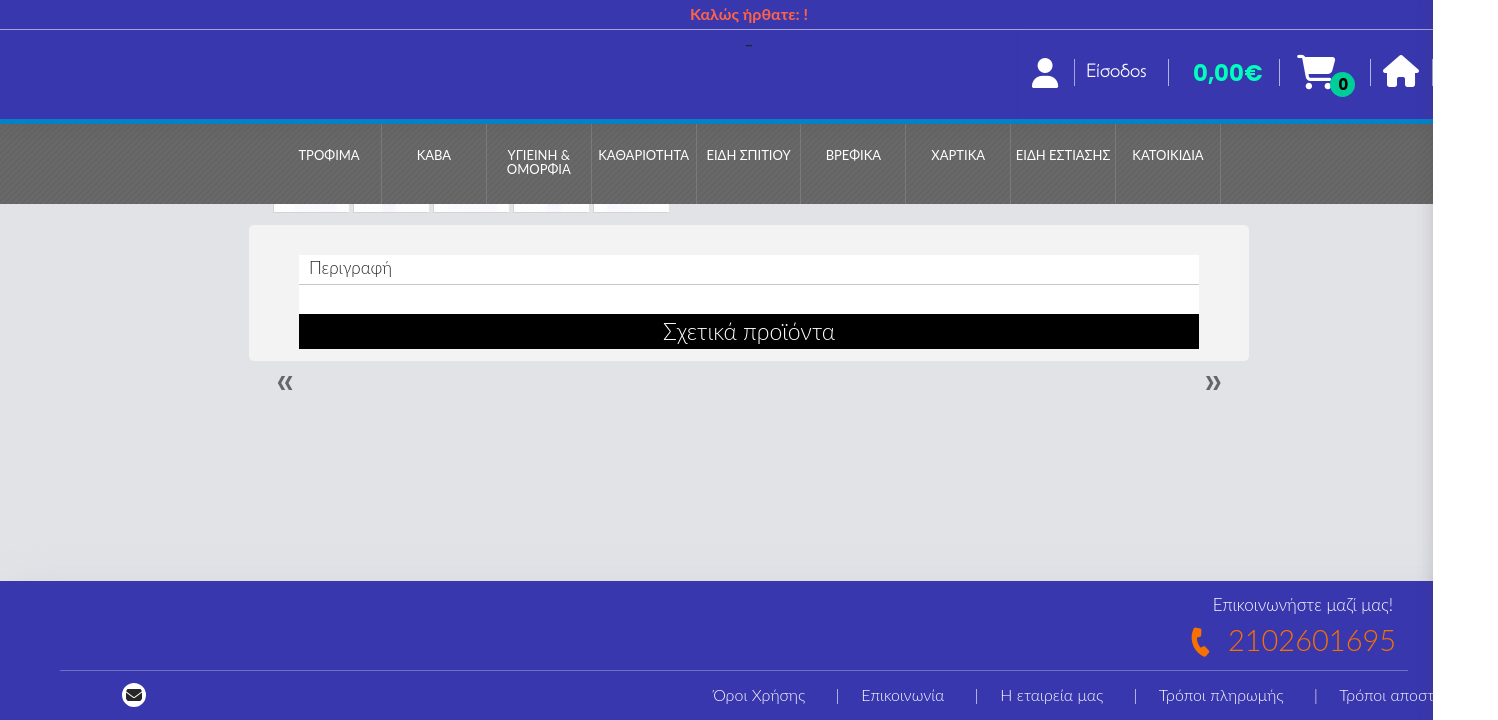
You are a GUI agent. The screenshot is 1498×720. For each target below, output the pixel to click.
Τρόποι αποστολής (1403, 694)
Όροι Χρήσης (759, 694)
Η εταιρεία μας (1051, 694)
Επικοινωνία (902, 694)
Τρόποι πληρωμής (1221, 694)
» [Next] (1213, 381)
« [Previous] (285, 381)
